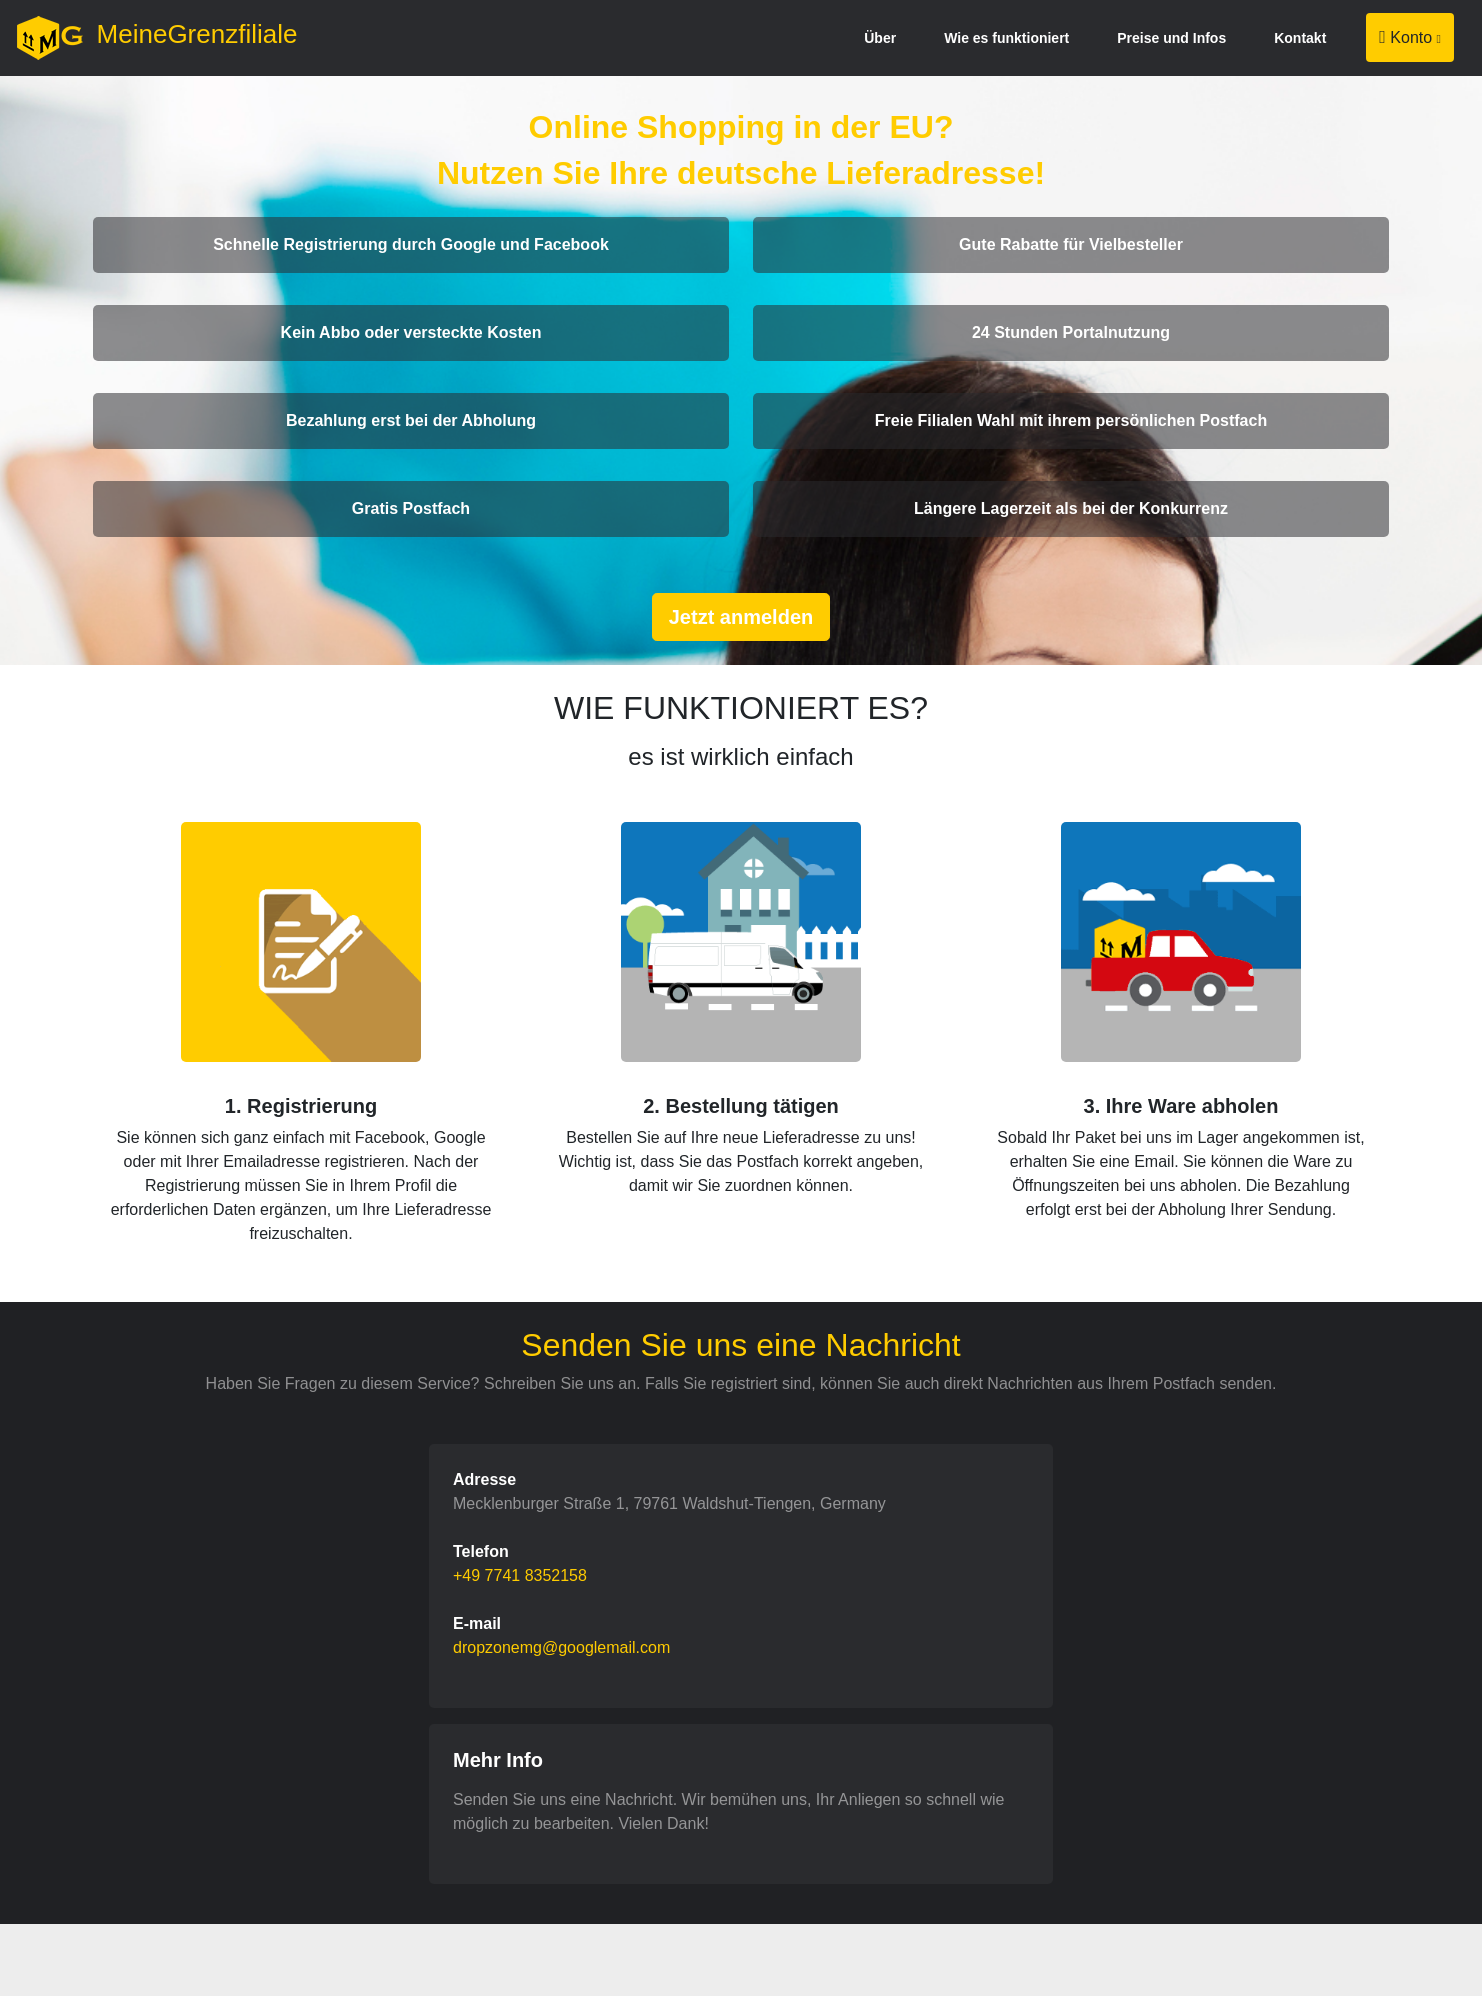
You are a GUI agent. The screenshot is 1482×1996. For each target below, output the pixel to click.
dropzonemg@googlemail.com (561, 1647)
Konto (1410, 37)
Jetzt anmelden (741, 617)
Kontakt (1300, 38)
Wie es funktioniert (1006, 38)
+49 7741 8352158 (520, 1575)
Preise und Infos (1171, 38)
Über (880, 38)
